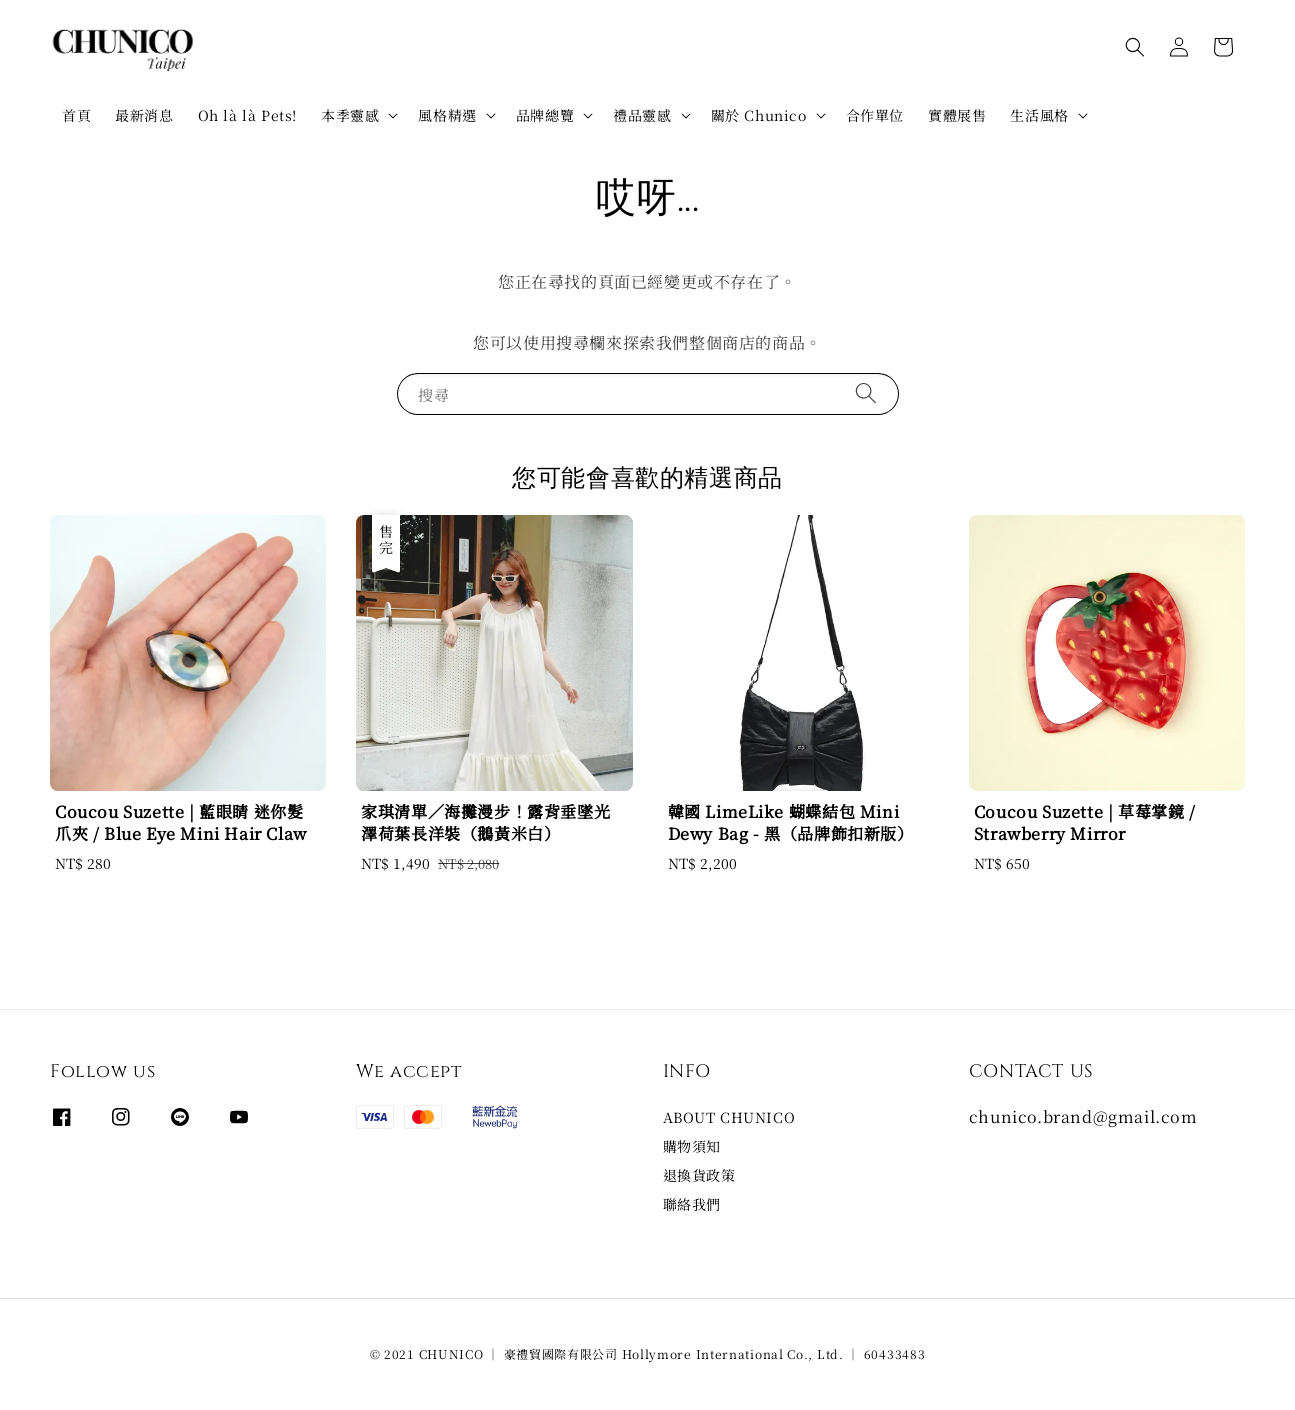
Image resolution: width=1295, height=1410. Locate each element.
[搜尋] (866, 393)
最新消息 (144, 115)
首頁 (76, 115)
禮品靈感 (642, 115)
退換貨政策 (699, 1175)
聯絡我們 (692, 1204)
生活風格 (1039, 115)
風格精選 (447, 115)
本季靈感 (350, 115)
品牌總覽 (545, 115)
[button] (1135, 47)
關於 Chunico (759, 115)
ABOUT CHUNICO (729, 1117)
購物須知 (692, 1146)
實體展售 (957, 115)
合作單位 (875, 115)
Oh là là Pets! (247, 115)
